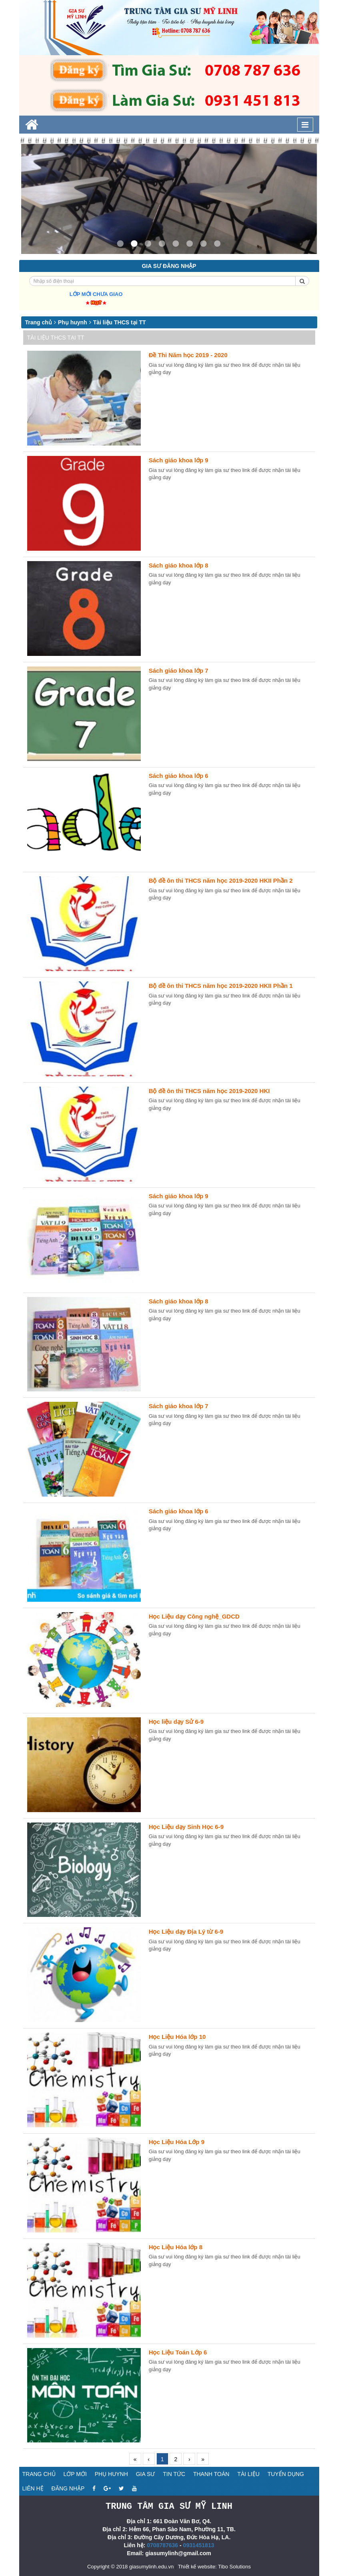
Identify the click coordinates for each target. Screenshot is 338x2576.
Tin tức (174, 2474)
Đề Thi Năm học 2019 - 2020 (188, 355)
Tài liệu (248, 2474)
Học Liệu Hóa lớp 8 (175, 2247)
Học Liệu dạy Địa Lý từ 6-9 (186, 1931)
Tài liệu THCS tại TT (119, 322)
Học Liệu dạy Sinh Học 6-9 (186, 1826)
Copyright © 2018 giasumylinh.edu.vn (130, 2566)
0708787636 (162, 2545)
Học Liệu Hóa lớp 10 (177, 2036)
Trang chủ (38, 322)
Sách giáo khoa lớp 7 (178, 670)
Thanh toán (211, 2474)
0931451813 (198, 2545)
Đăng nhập (68, 2488)
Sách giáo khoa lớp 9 (178, 460)
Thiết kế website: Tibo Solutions (214, 2566)
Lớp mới (75, 2474)
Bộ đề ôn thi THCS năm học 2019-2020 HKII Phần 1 (221, 985)
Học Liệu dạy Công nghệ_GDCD (194, 1616)
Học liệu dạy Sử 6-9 (176, 1721)
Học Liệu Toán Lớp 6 (178, 2352)
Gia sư (145, 2474)
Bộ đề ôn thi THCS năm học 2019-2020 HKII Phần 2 (221, 880)
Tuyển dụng (286, 2474)
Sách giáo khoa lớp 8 (178, 565)
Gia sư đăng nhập (169, 266)
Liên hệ (33, 2488)
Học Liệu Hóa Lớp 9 (176, 2141)
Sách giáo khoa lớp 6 (178, 775)
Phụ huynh (72, 322)
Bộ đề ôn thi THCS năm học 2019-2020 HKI (209, 1090)
